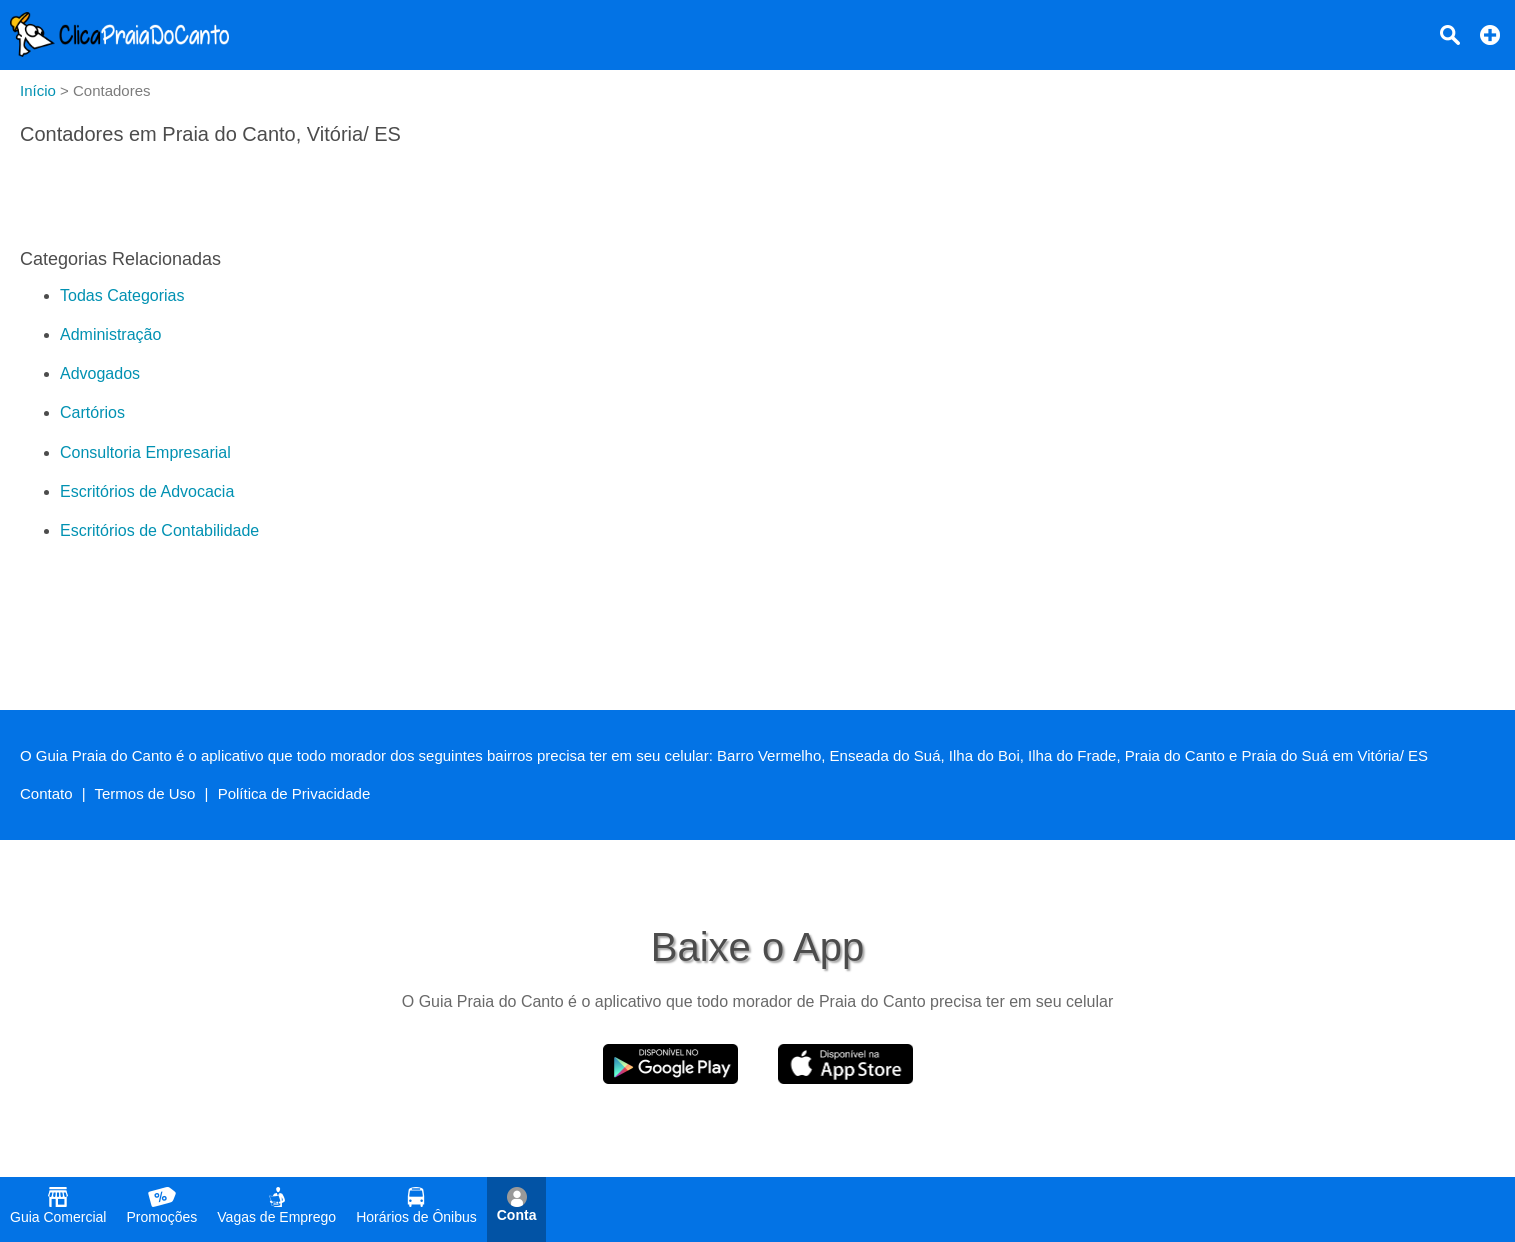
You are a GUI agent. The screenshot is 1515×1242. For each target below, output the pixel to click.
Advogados (100, 373)
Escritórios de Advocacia (147, 491)
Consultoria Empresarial (145, 452)
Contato (46, 793)
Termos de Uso (145, 793)
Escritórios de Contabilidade (159, 530)
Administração (110, 334)
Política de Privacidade (294, 793)
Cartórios (92, 412)
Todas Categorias (122, 295)
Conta (517, 1205)
